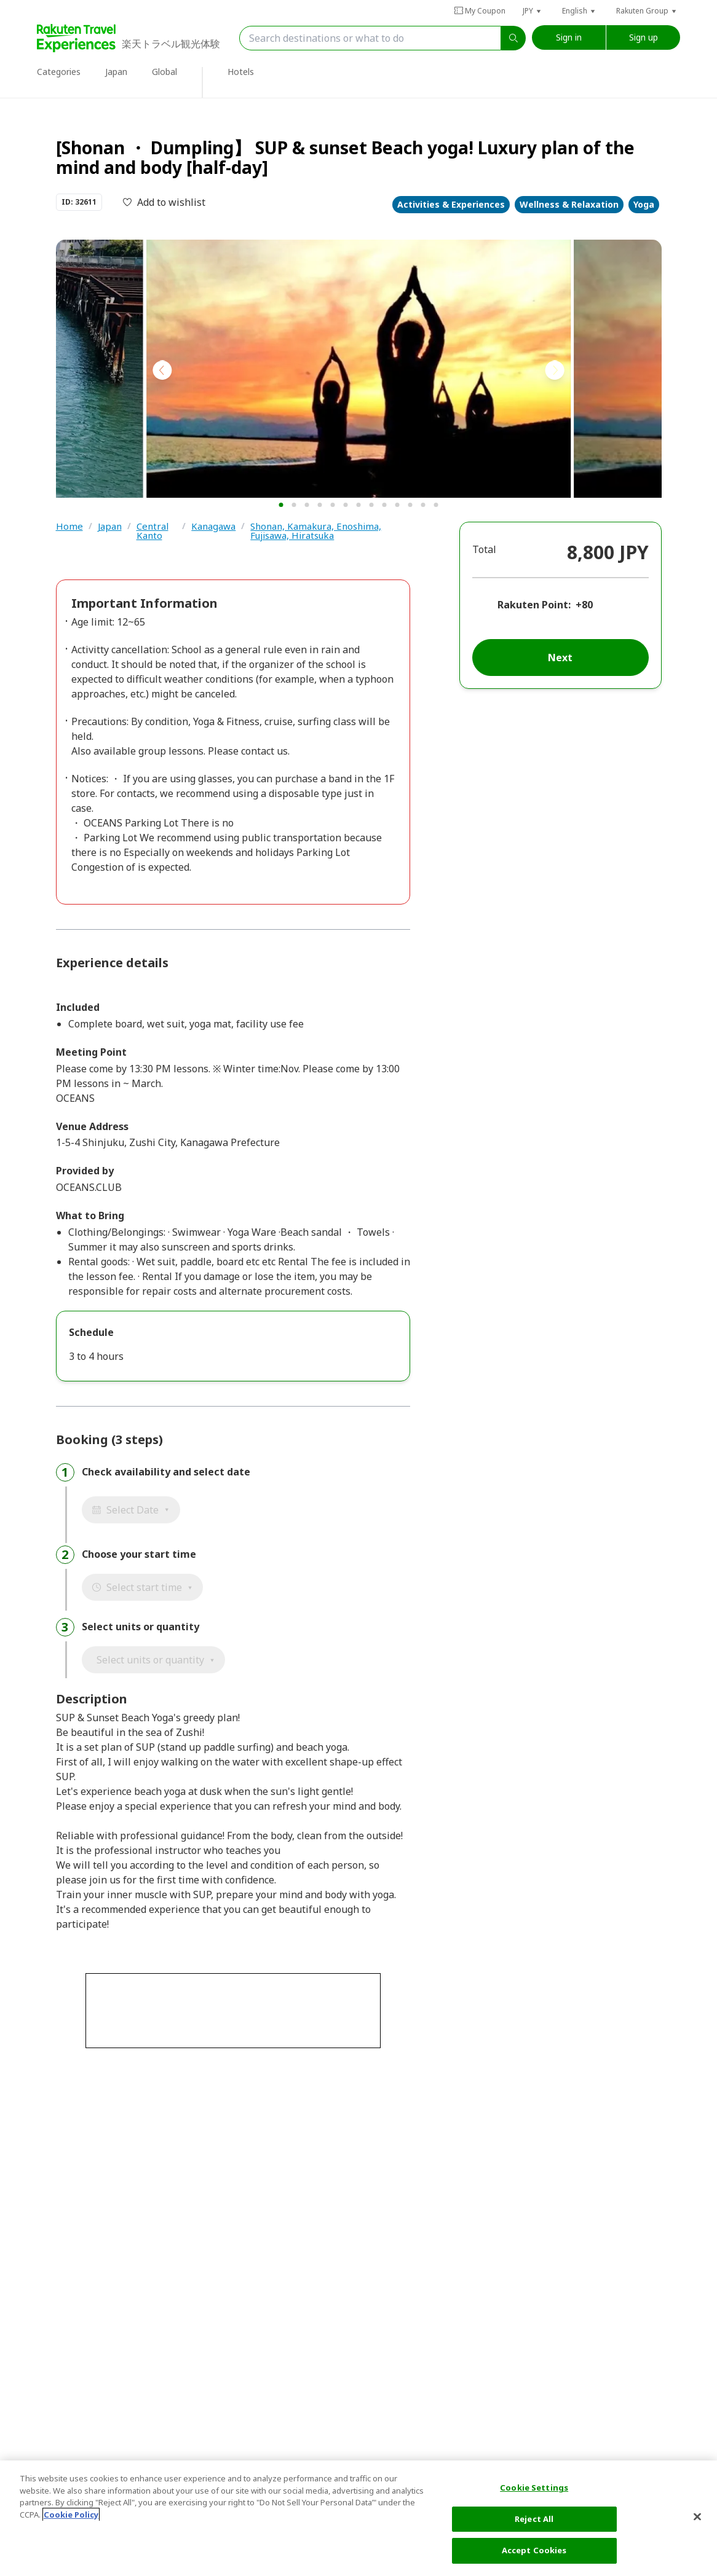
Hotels (241, 71)
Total (484, 549)
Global (164, 71)
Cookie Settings (534, 2487)
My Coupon (479, 11)
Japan (116, 71)
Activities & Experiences (451, 204)
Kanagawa (213, 527)
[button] (532, 10)
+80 (584, 604)
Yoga (643, 204)
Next (560, 657)
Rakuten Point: (534, 604)
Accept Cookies (534, 2550)
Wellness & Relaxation (569, 204)
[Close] (697, 2517)
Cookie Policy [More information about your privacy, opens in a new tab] (71, 2514)
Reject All (534, 2518)
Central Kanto (152, 531)
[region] (358, 2518)
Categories (59, 71)
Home (69, 527)
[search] (513, 38)
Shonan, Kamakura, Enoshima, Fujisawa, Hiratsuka (315, 531)
